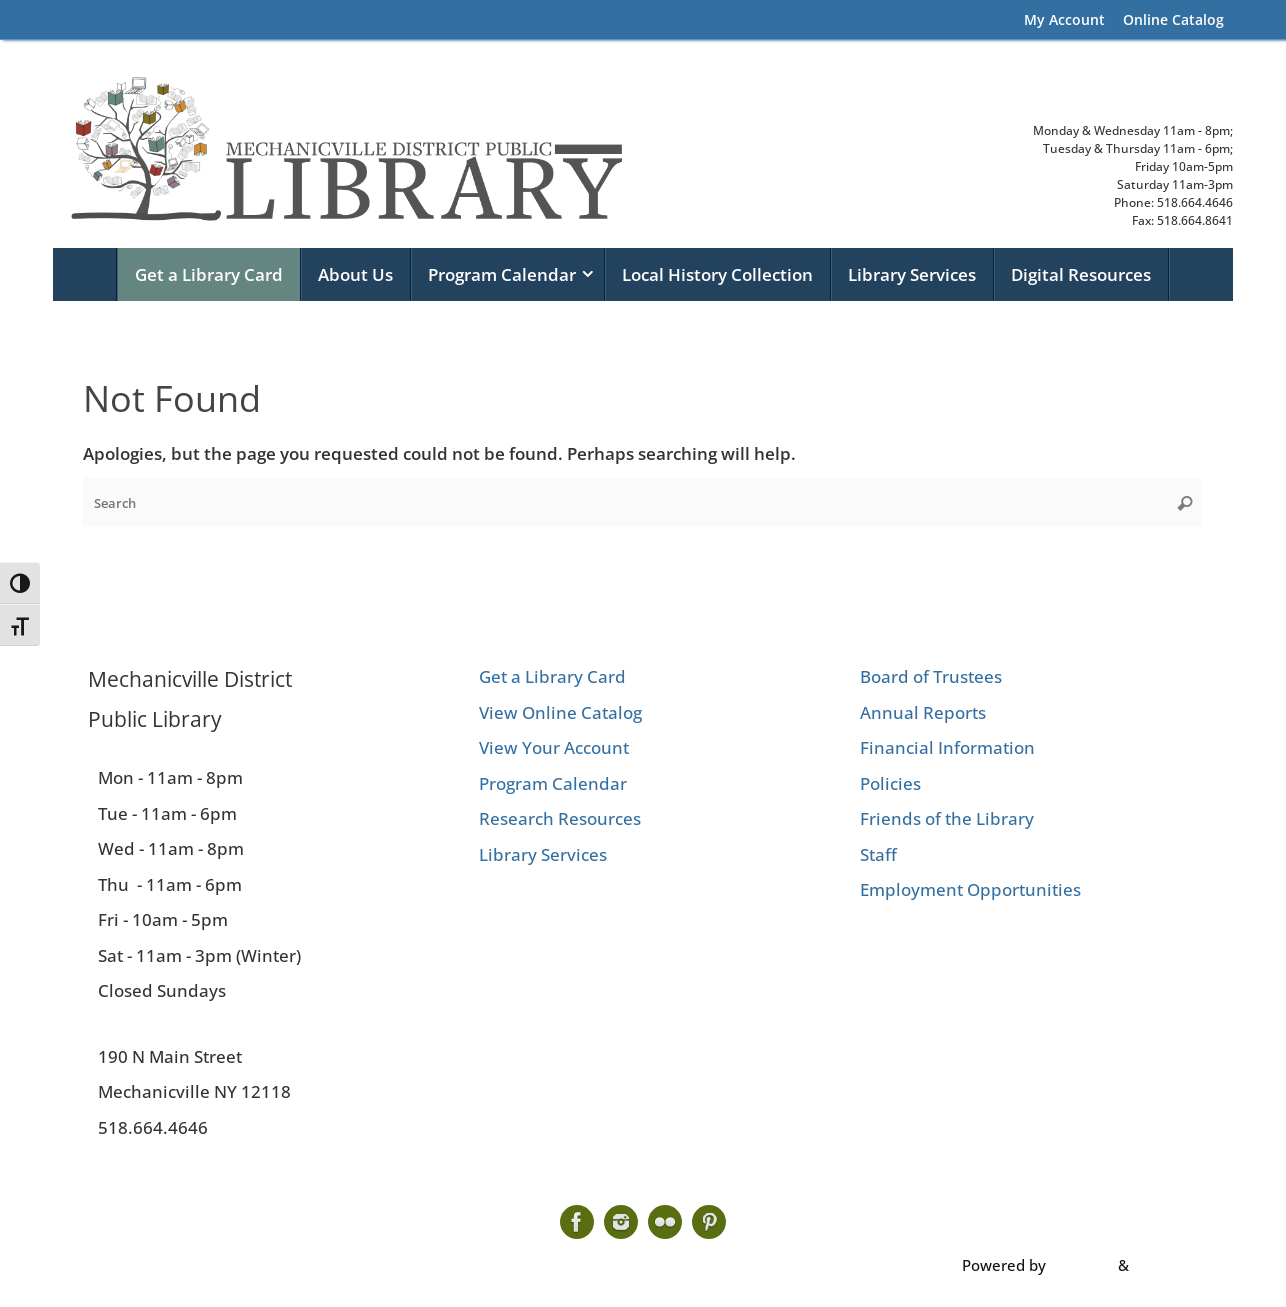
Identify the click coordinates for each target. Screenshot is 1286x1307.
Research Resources (560, 818)
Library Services (543, 854)
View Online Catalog (560, 712)
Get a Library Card (552, 676)
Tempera (1082, 1265)
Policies (890, 783)
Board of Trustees (931, 676)
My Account (1064, 19)
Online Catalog (1173, 19)
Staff (878, 854)
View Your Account (554, 747)
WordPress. (1173, 1265)
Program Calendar (553, 783)
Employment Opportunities (970, 889)
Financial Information (947, 747)
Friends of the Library (947, 818)
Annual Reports (923, 712)
